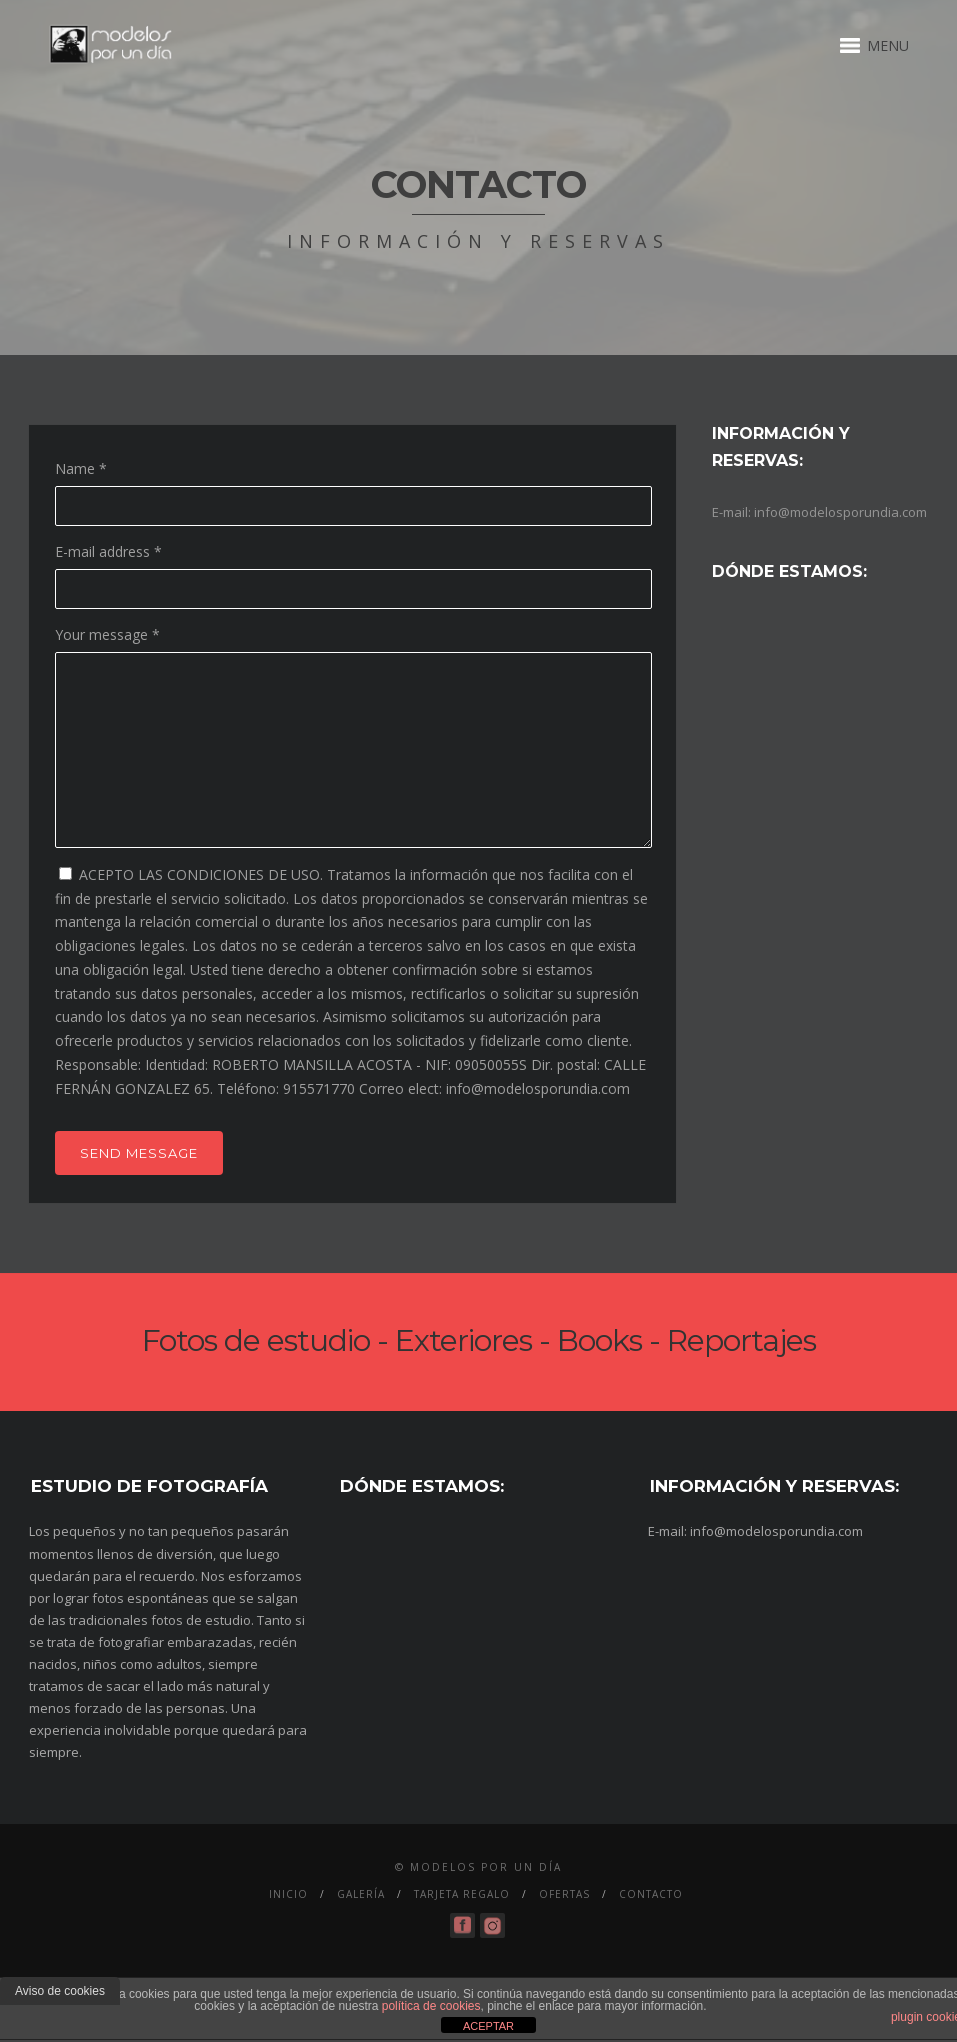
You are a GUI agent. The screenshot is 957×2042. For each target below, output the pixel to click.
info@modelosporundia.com (840, 512)
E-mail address (108, 551)
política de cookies (431, 2006)
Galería (361, 1894)
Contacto (651, 1894)
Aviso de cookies (60, 1991)
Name (81, 468)
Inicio (288, 1894)
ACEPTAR (488, 2026)
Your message (107, 634)
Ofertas (564, 1894)
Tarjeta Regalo (462, 1894)
